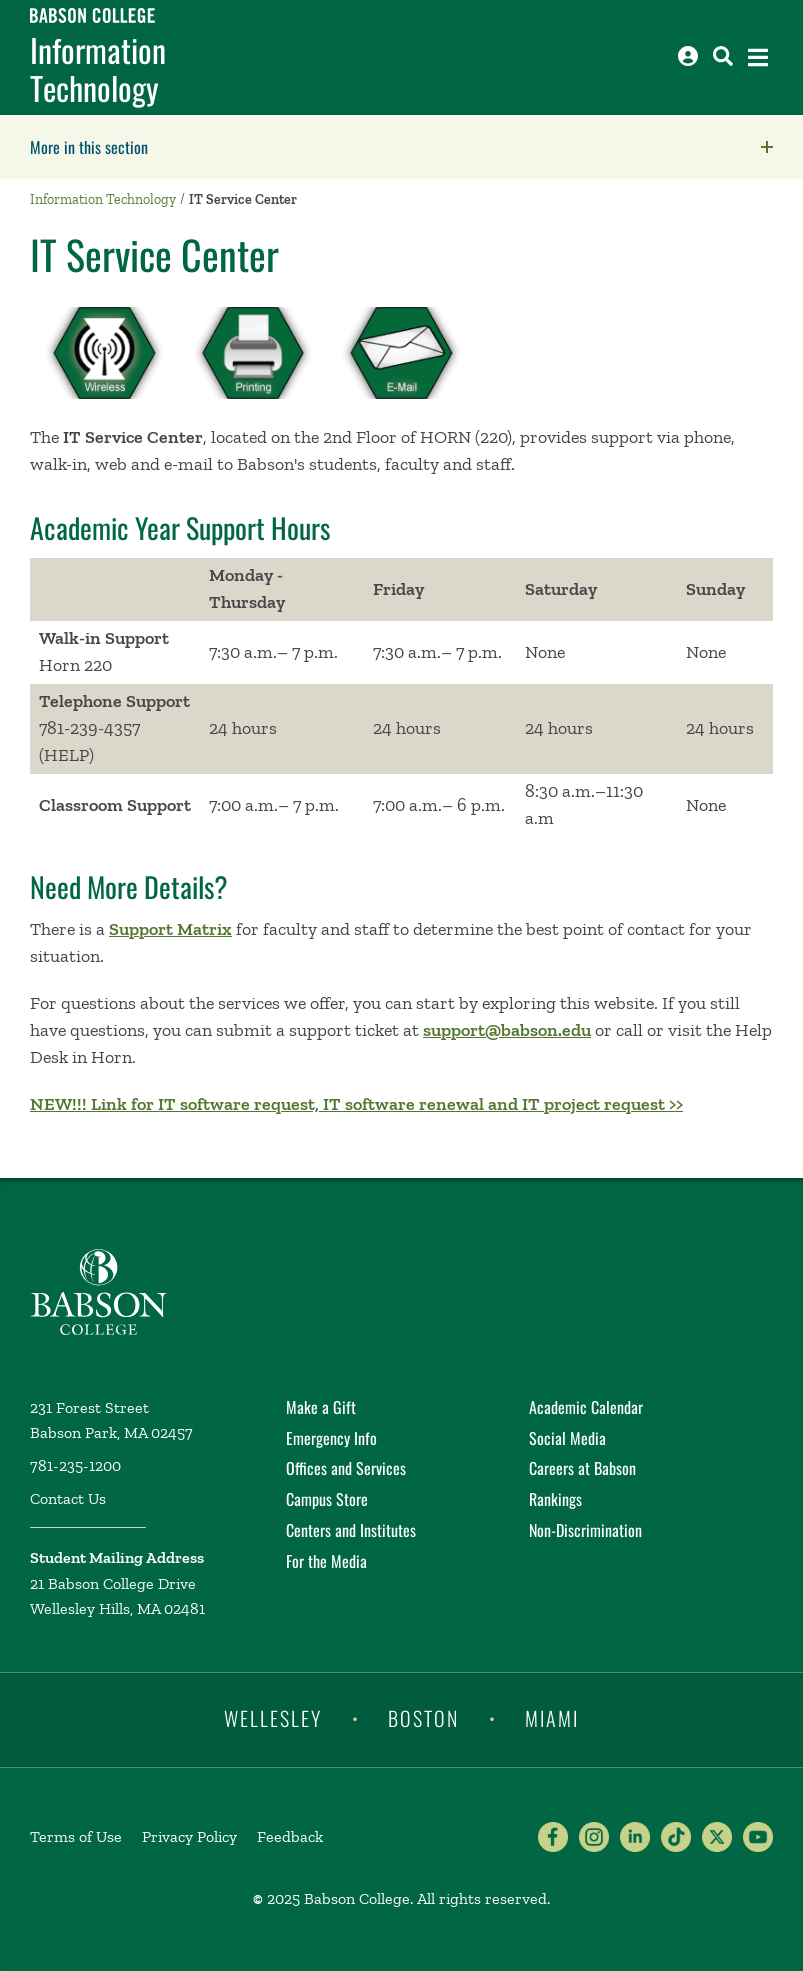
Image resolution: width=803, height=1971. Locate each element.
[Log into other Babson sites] (688, 56)
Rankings (555, 1499)
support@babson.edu (507, 1030)
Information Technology (98, 69)
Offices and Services (346, 1468)
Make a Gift (321, 1407)
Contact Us (68, 1498)
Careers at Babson (582, 1468)
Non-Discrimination (585, 1530)
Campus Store (327, 1499)
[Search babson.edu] (723, 56)
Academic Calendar (586, 1407)
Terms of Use (76, 1836)
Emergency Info (331, 1438)
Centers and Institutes (351, 1530)
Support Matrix (170, 929)
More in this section (215, 147)
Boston (423, 1718)
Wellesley (273, 1718)
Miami (552, 1718)
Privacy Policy (189, 1836)
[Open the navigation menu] (758, 57)
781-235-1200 (75, 1465)
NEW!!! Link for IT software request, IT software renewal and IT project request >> (356, 1104)
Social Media (567, 1438)
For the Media (326, 1561)
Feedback (290, 1836)
